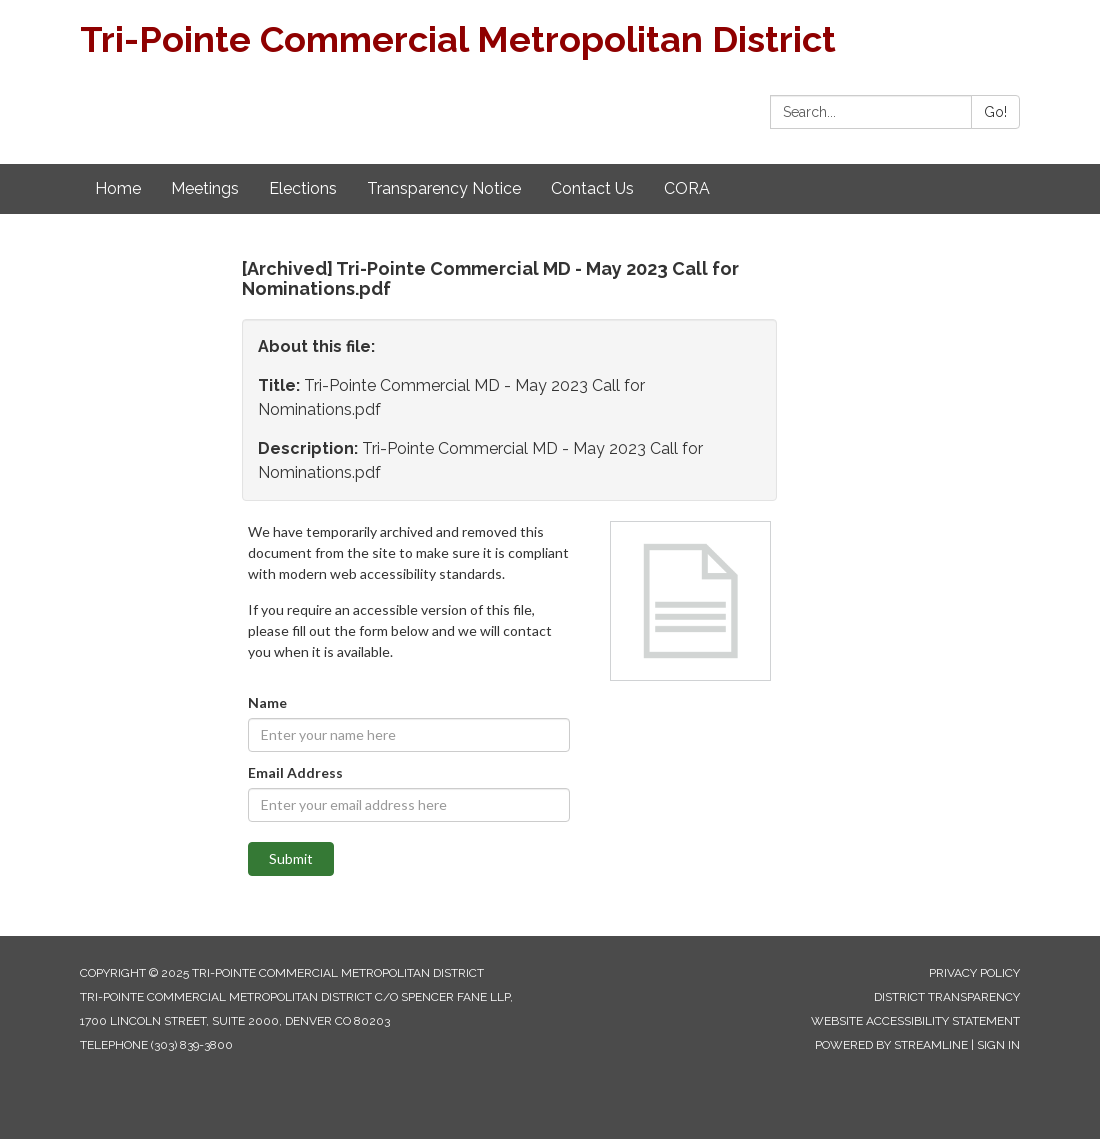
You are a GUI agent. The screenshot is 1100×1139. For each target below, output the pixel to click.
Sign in (998, 1045)
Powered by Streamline (891, 1045)
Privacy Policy (974, 973)
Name (267, 702)
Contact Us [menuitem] (592, 188)
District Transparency (947, 997)
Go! (995, 112)
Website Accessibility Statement (915, 1021)
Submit (291, 858)
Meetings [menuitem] (205, 188)
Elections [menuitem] (303, 188)
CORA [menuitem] (687, 188)
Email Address (295, 772)
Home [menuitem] (118, 188)
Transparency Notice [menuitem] (444, 188)
